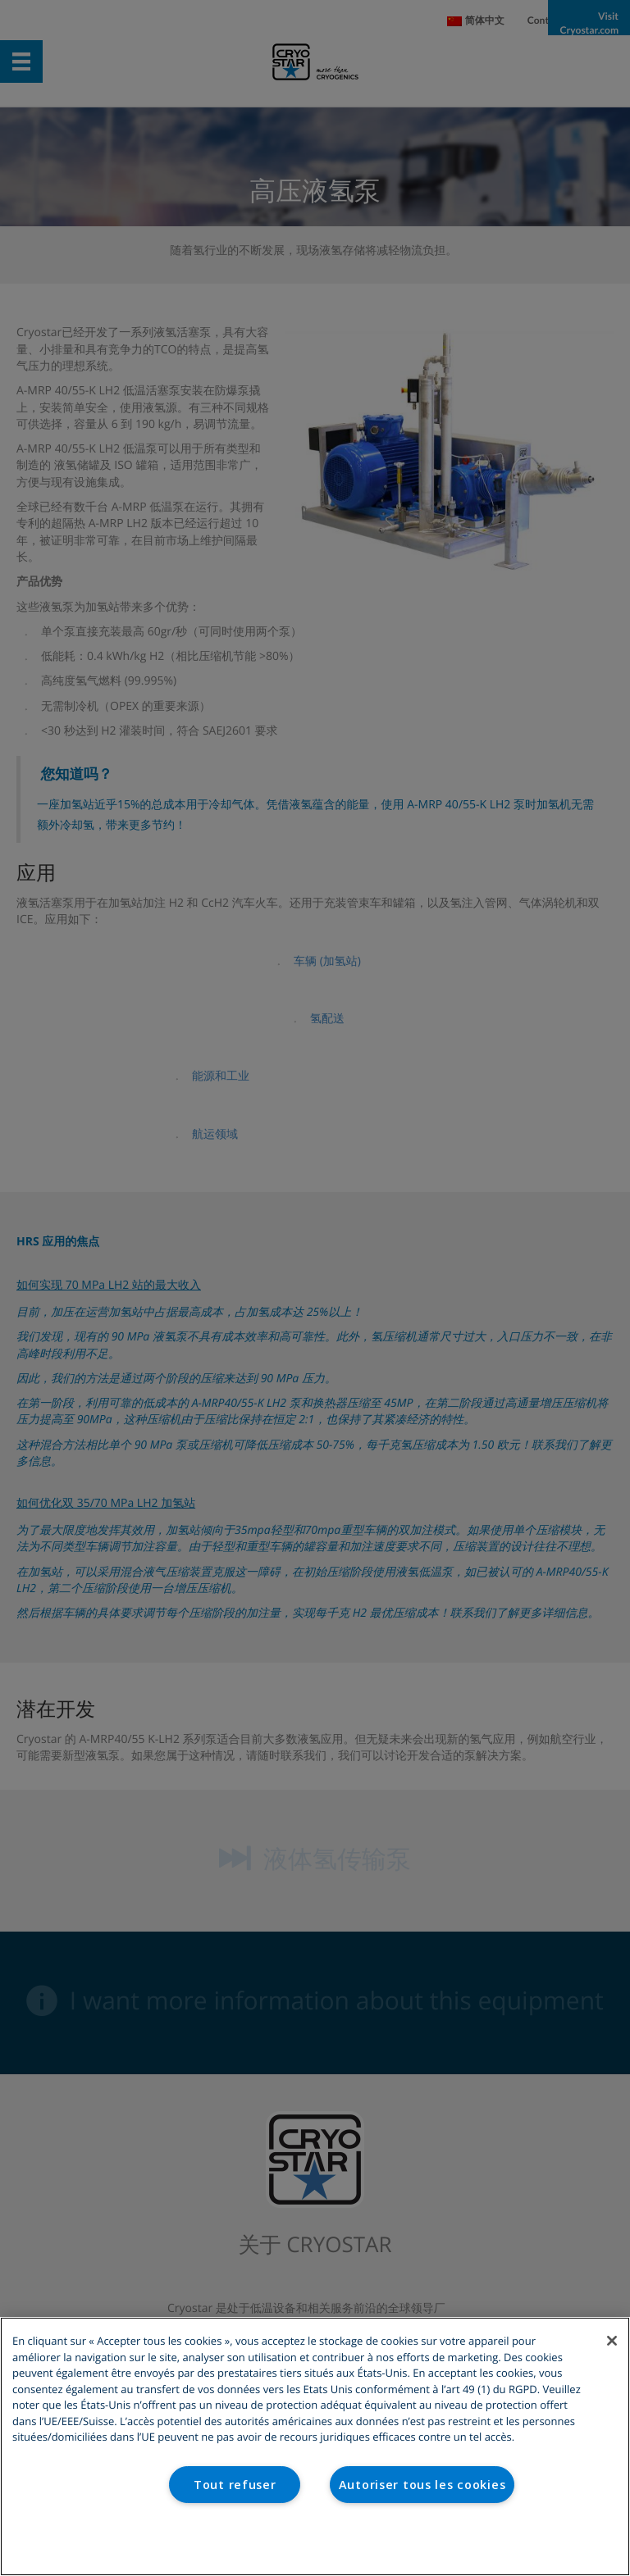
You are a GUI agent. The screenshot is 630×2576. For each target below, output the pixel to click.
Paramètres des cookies (315, 2542)
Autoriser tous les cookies (422, 2484)
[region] (315, 2446)
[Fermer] (612, 2341)
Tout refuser (235, 2484)
